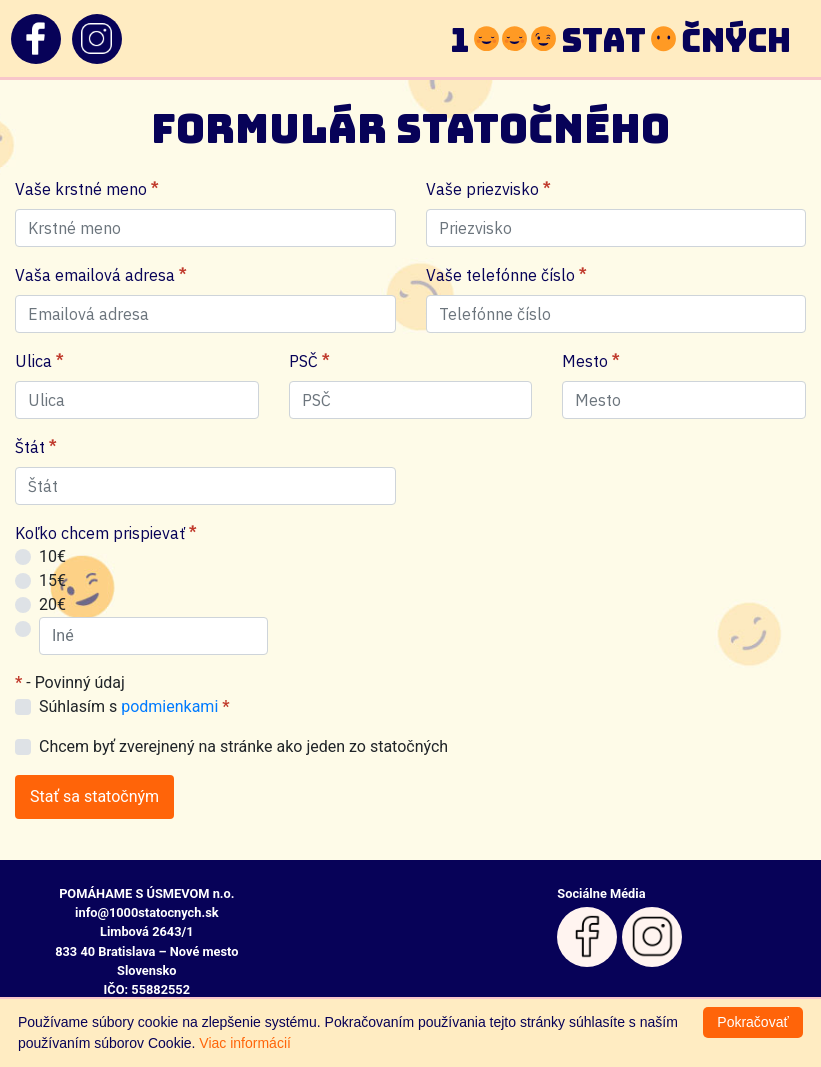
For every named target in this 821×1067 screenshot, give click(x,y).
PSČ (309, 361)
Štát (35, 447)
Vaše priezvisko (488, 189)
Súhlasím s (134, 706)
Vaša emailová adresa (100, 275)
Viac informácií (245, 1043)
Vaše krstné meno (86, 189)
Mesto (590, 361)
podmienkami (169, 706)
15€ (52, 580)
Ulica (39, 361)
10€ (52, 556)
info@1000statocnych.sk (147, 912)
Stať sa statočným (94, 796)
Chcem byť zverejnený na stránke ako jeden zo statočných (243, 746)
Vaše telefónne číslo (506, 275)
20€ (52, 604)
